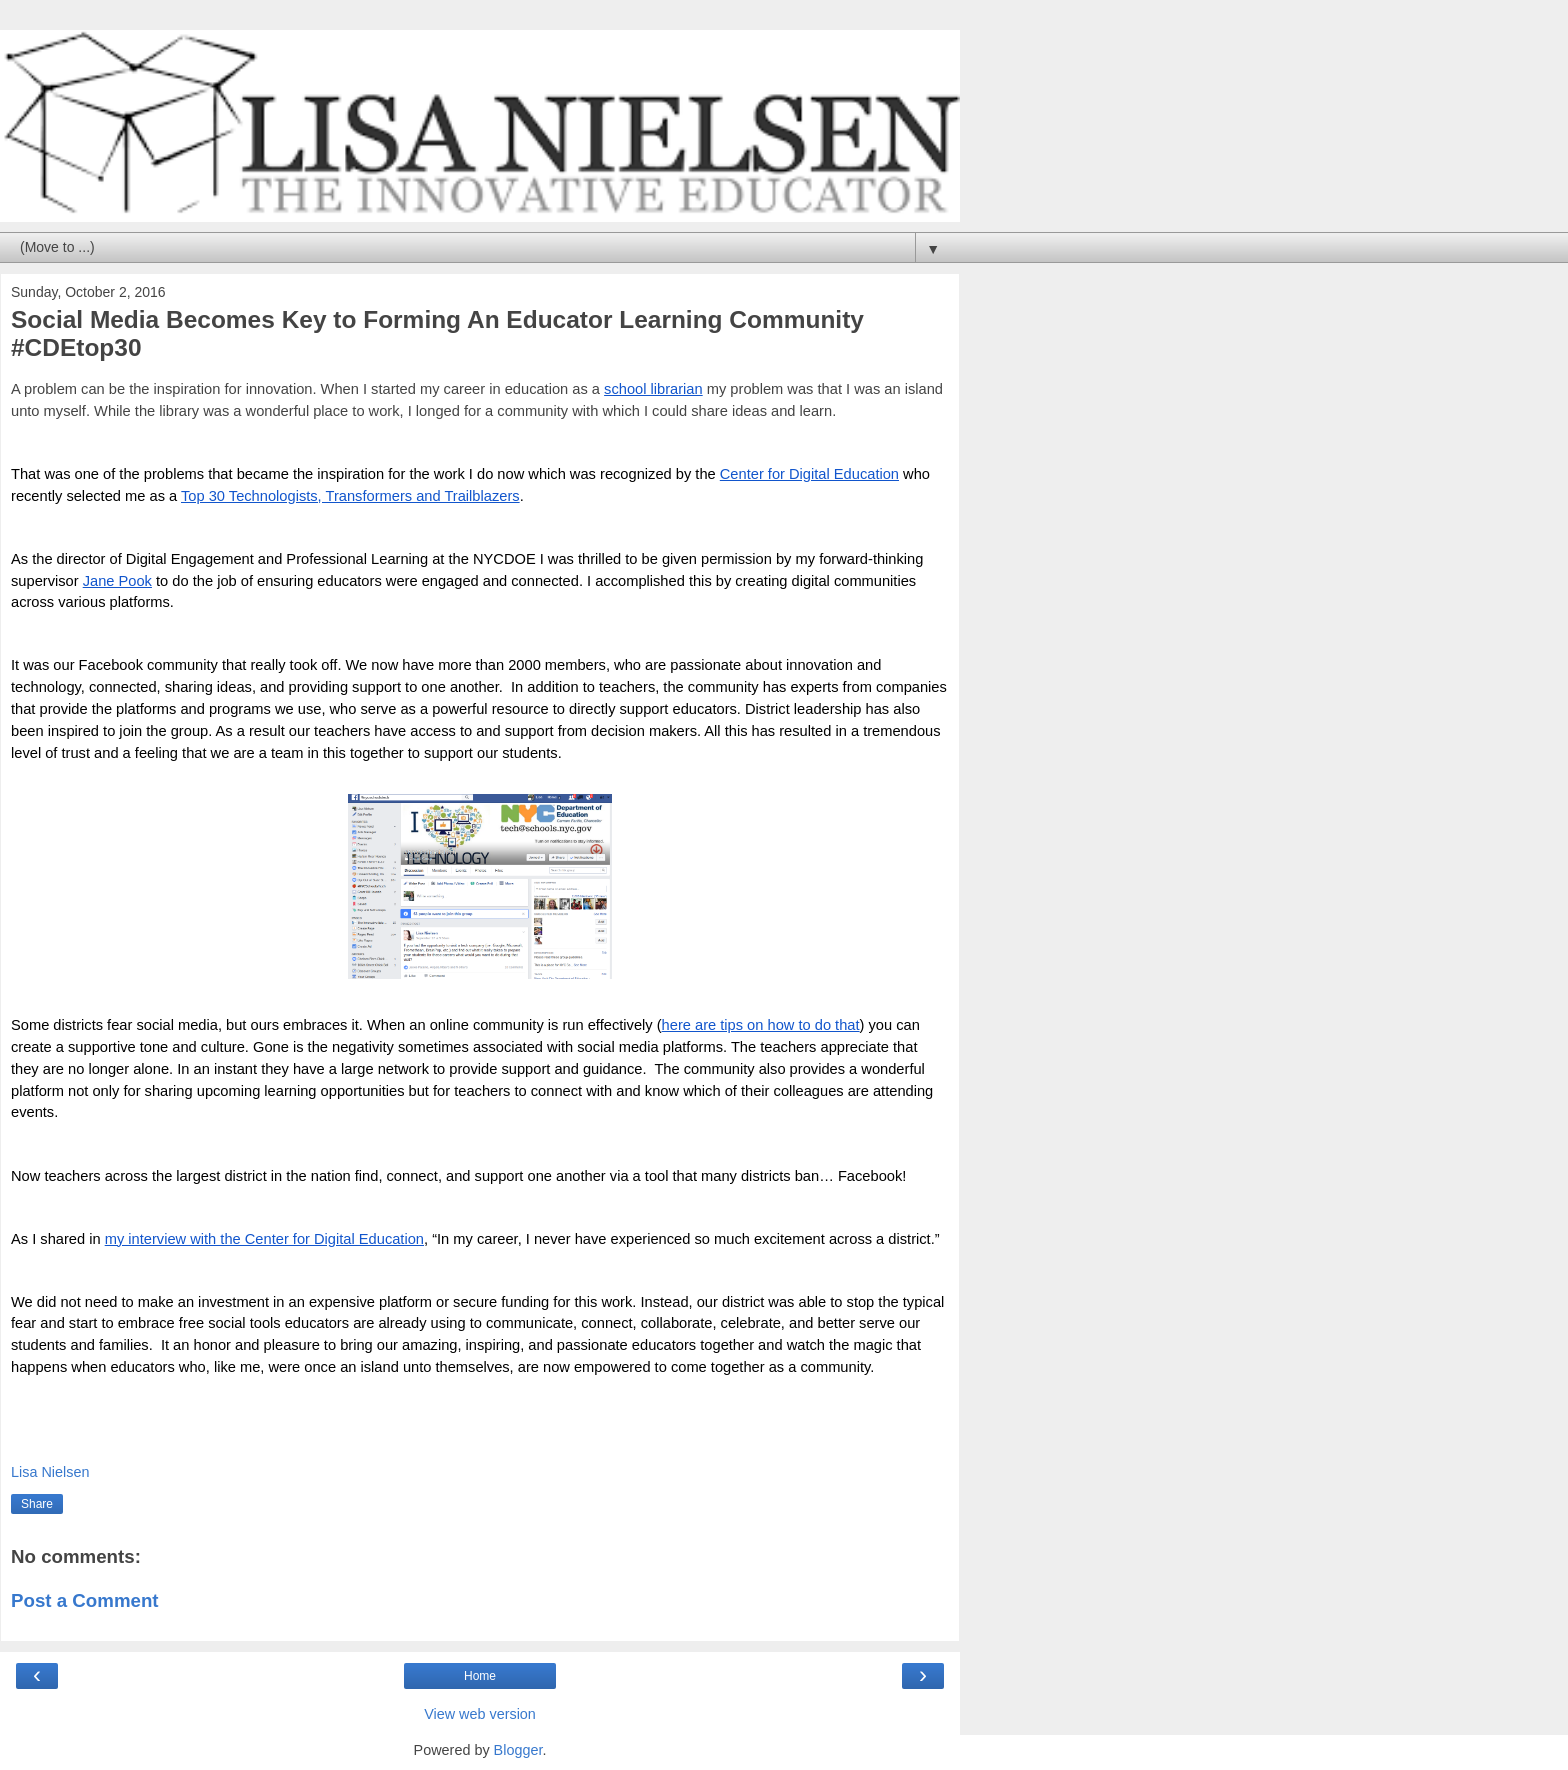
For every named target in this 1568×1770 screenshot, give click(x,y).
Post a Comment (85, 1600)
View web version (480, 1714)
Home (480, 1676)
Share (37, 1504)
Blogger (518, 1750)
